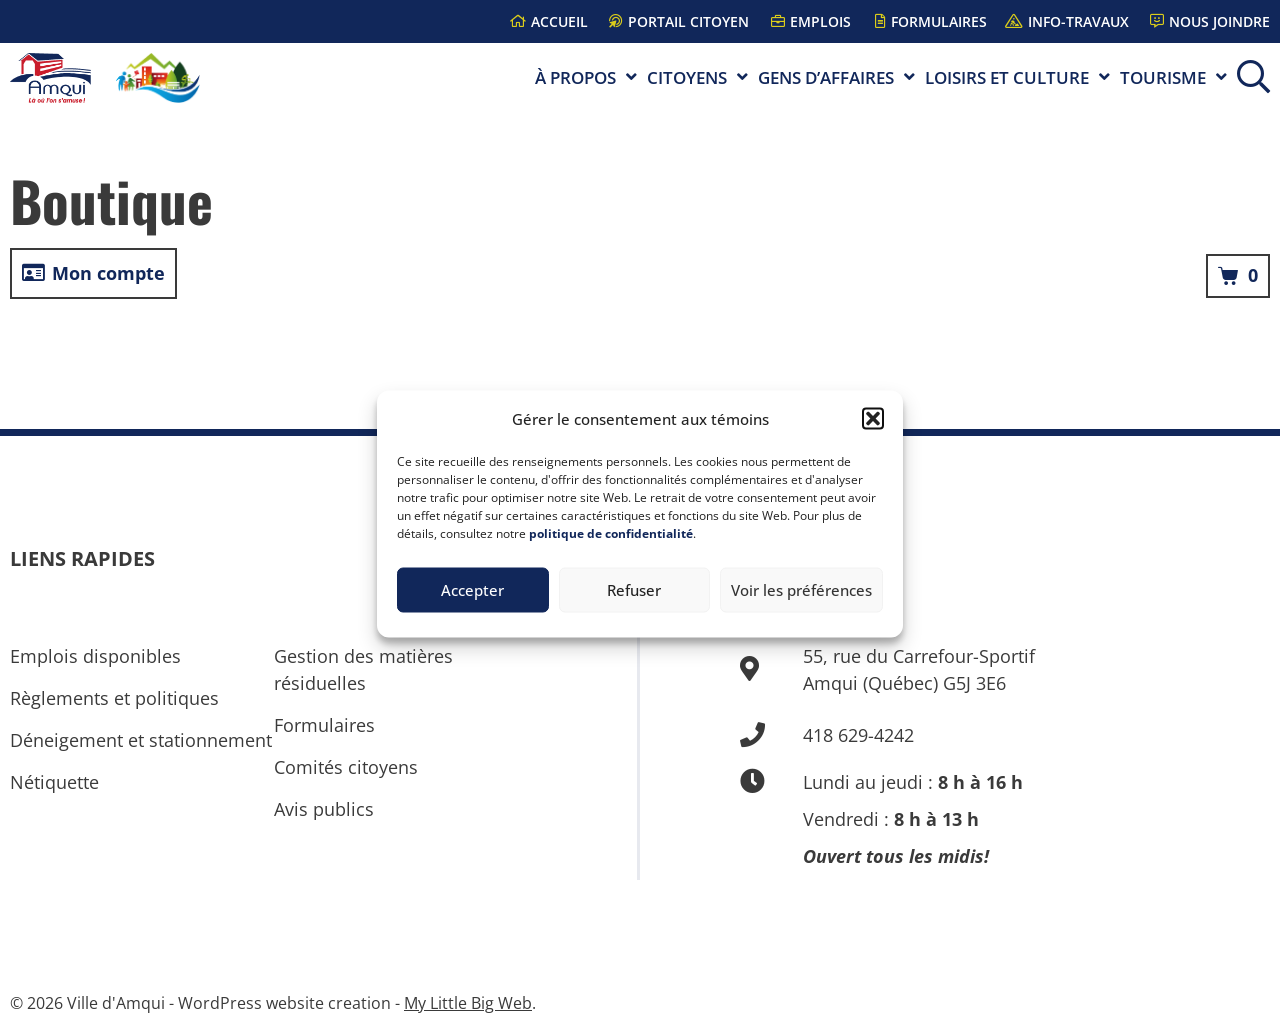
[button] (873, 419)
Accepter (472, 590)
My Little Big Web (468, 1003)
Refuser (634, 590)
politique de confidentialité (611, 532)
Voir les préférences (801, 590)
